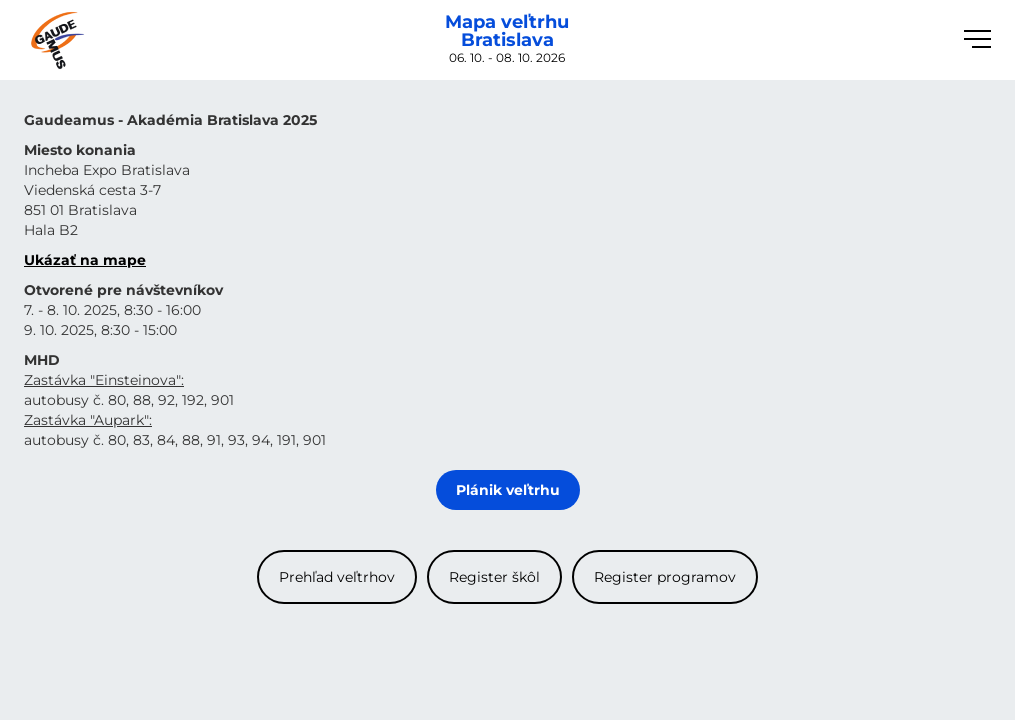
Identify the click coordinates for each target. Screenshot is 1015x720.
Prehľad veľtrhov (337, 577)
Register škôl (494, 577)
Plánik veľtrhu (508, 490)
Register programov (665, 577)
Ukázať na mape (85, 260)
